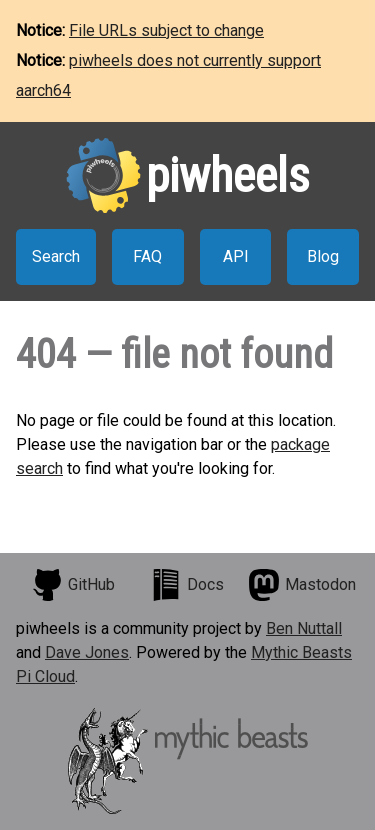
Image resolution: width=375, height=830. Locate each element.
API (236, 256)
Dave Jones (87, 652)
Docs (187, 585)
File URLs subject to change (166, 30)
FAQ (147, 256)
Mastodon (302, 585)
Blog (323, 256)
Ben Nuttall (304, 628)
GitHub (73, 585)
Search (56, 256)
